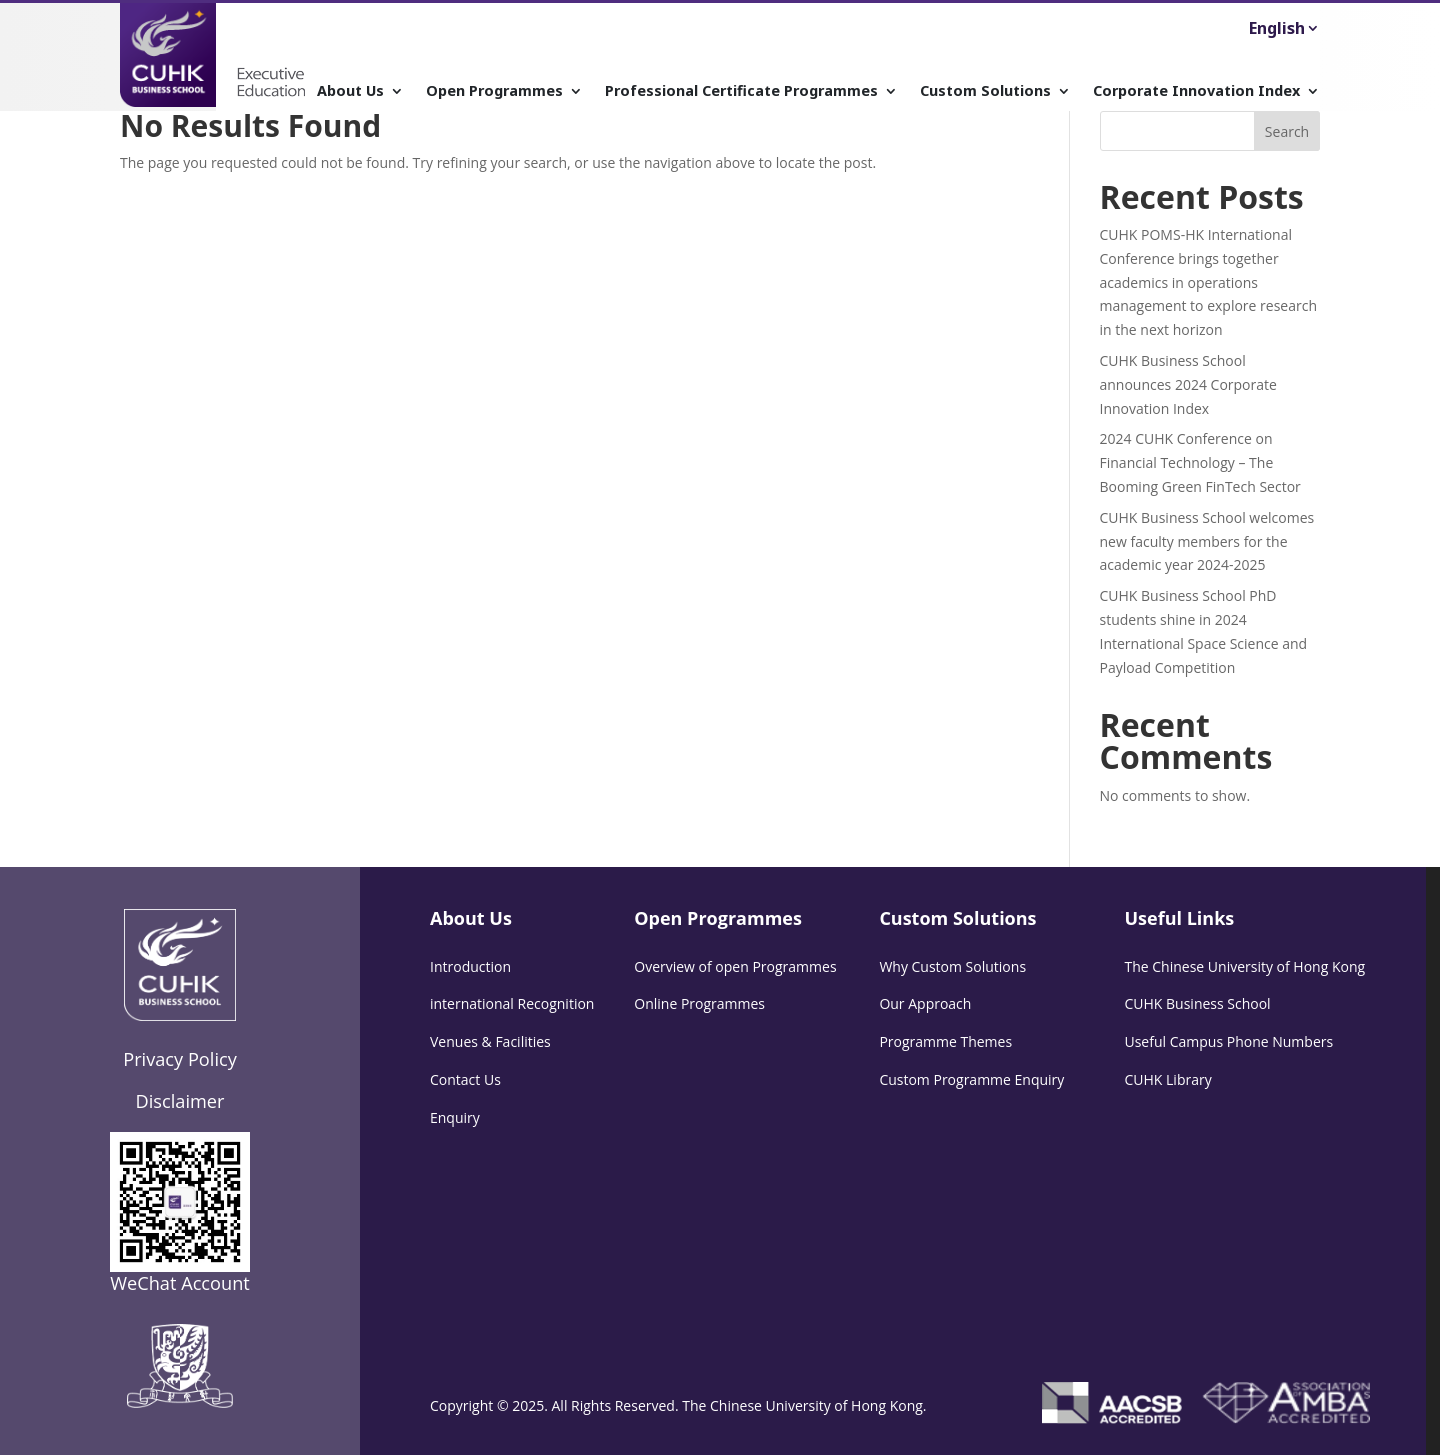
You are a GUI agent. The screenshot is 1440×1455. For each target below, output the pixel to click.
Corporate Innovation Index (1196, 91)
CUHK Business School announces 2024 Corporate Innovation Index (1188, 384)
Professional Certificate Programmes (741, 91)
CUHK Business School (1197, 1003)
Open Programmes (494, 91)
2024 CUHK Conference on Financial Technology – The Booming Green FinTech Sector (1200, 462)
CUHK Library (1167, 1079)
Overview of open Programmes (735, 966)
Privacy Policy (180, 1059)
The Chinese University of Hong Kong (1244, 966)
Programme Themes (945, 1041)
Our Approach (925, 1003)
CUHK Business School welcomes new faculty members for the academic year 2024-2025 (1207, 541)
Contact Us (465, 1079)
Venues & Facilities (490, 1041)
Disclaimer (180, 1101)
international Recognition (512, 1003)
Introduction (470, 966)
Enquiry (455, 1117)
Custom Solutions (985, 91)
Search (1287, 131)
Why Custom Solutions (952, 966)
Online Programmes (699, 1003)
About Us (350, 91)
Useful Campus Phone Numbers (1228, 1041)
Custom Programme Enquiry (971, 1079)
